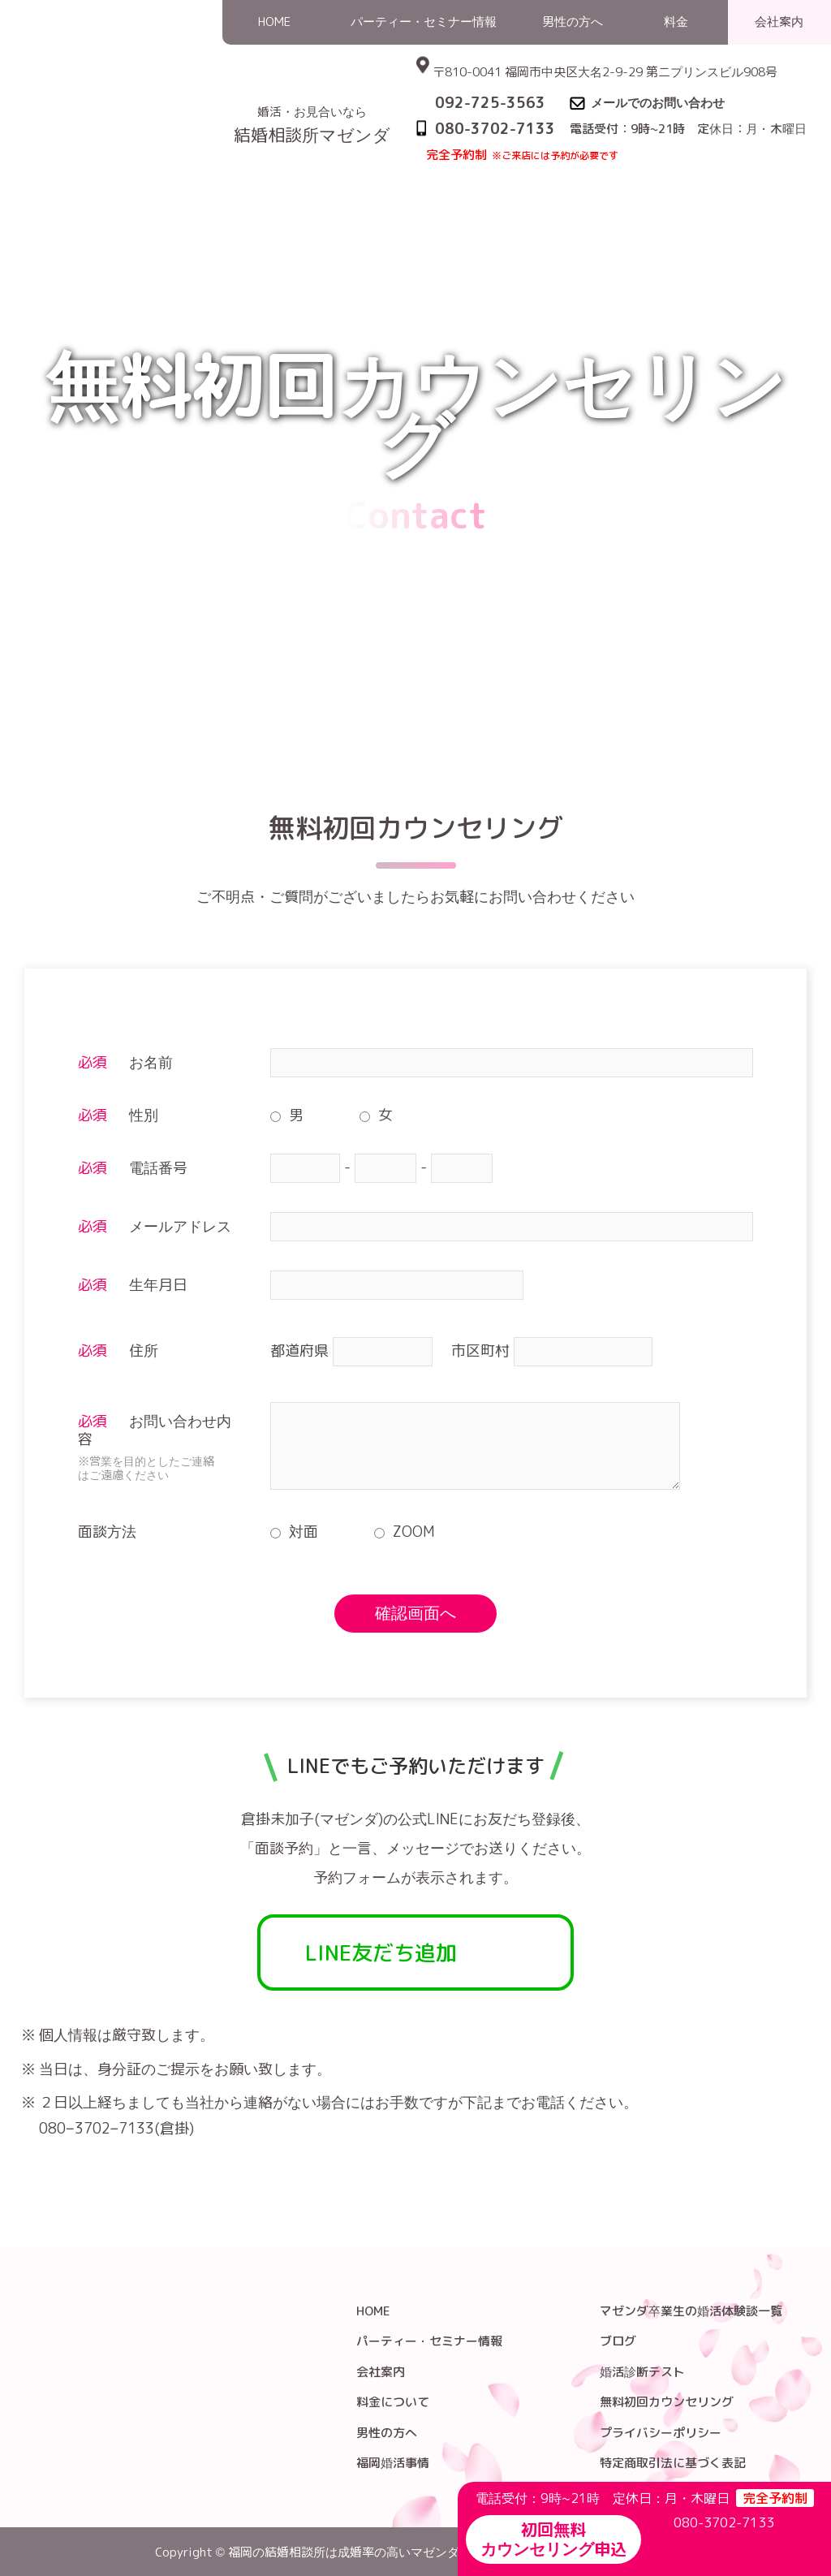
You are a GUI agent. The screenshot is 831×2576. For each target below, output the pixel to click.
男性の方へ (386, 2432)
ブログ (618, 2340)
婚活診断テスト (642, 2371)
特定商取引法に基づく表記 (673, 2462)
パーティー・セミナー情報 (429, 2340)
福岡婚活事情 (392, 2462)
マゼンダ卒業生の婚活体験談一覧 (691, 2310)
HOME (654, 173)
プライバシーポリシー (660, 2432)
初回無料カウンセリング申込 (553, 2539)
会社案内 (380, 2371)
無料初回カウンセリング (667, 2401)
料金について (392, 2401)
